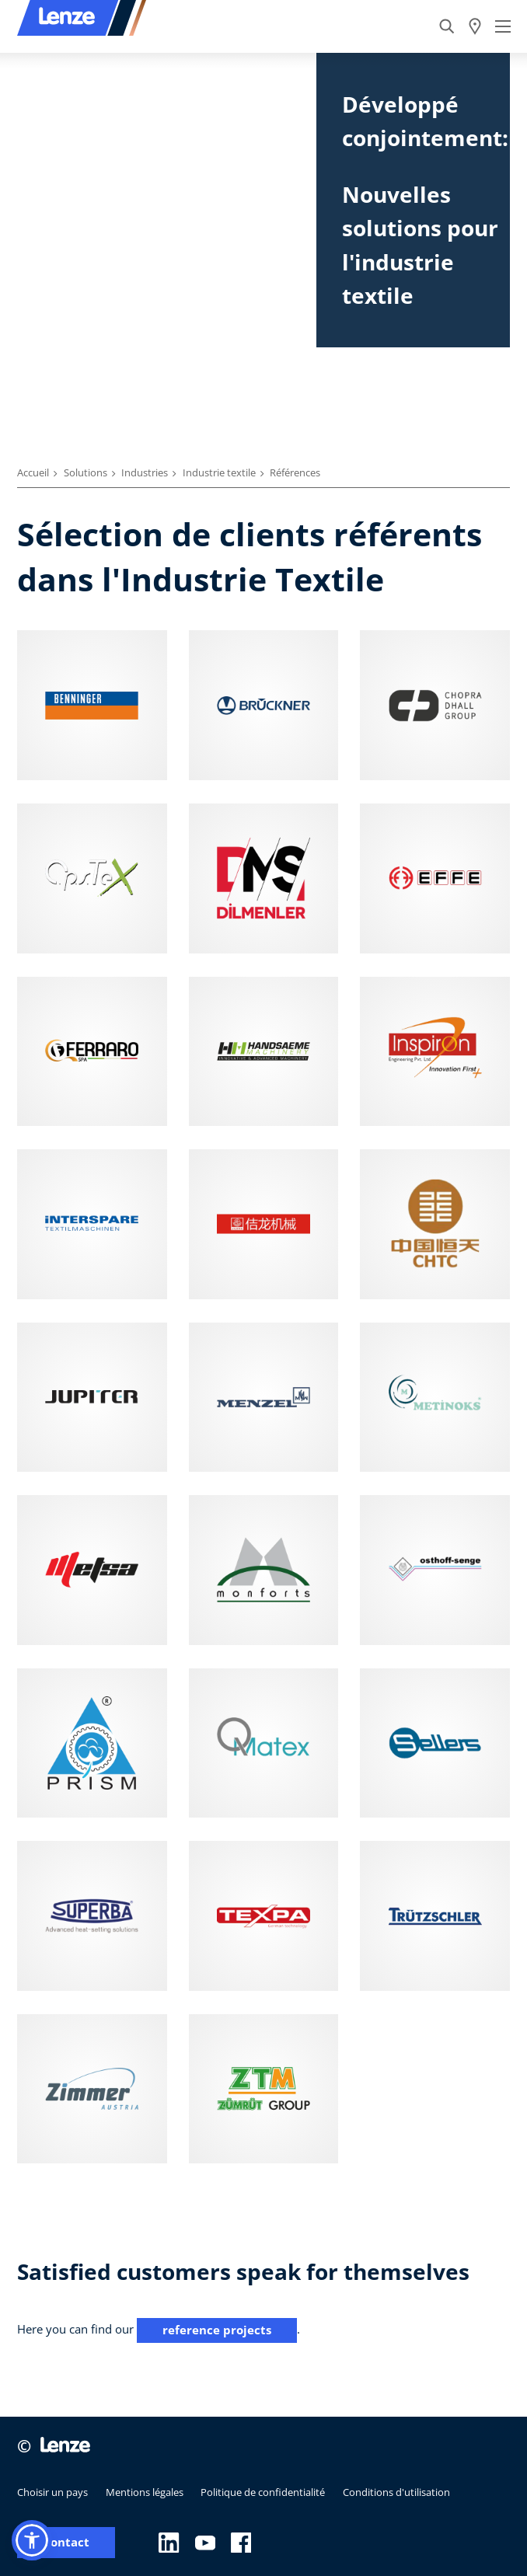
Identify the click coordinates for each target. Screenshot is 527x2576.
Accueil (33, 472)
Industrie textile (219, 472)
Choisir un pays (52, 2492)
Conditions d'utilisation (396, 2492)
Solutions (85, 472)
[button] (32, 2540)
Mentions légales (144, 2492)
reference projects (216, 2329)
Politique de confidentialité (263, 2492)
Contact (66, 2542)
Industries (144, 472)
